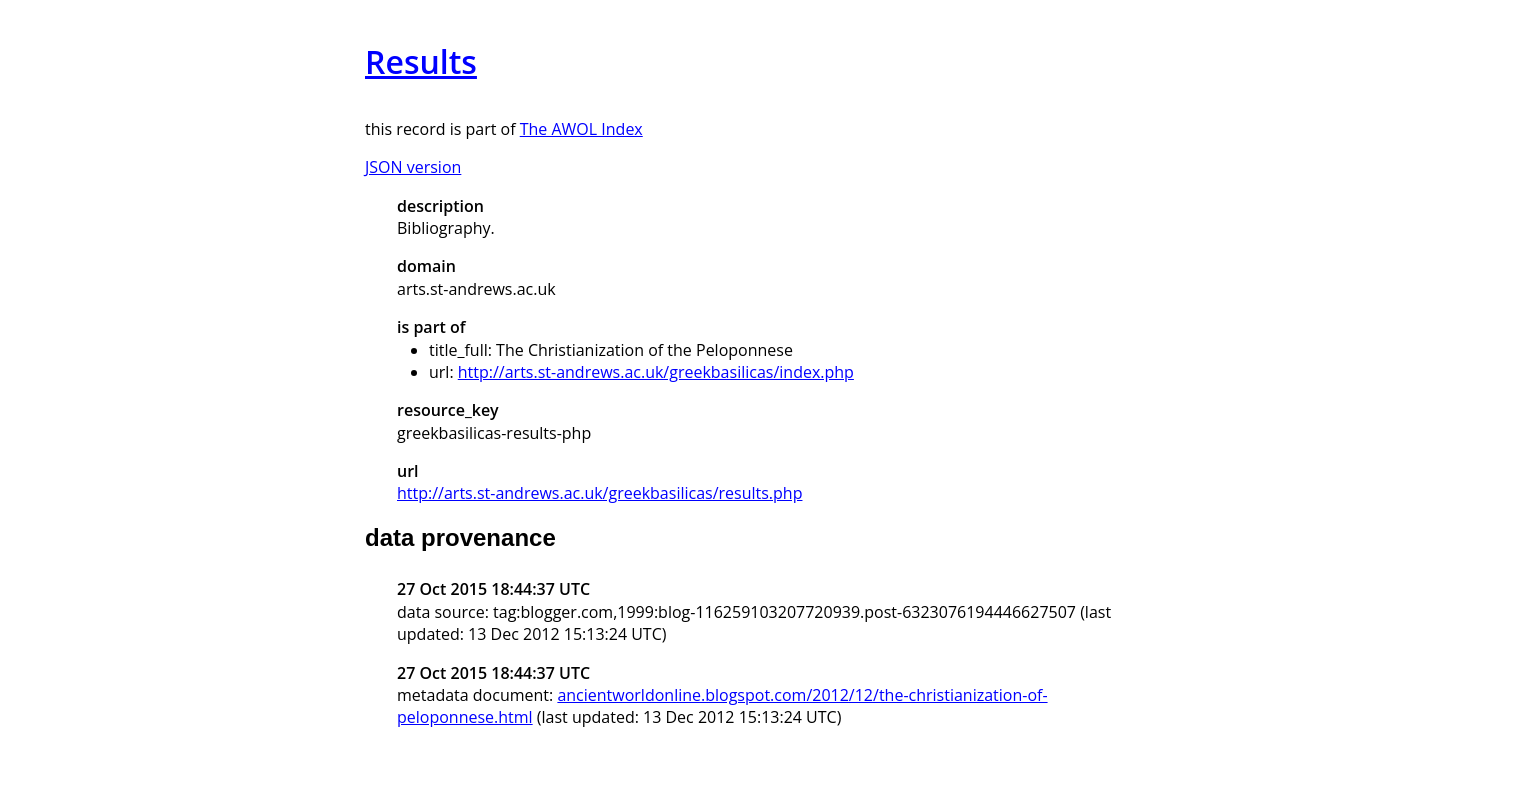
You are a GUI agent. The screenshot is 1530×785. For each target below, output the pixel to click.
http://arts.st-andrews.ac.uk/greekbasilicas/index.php (656, 372)
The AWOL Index (581, 129)
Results (421, 61)
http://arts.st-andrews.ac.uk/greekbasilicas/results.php (599, 493)
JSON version (413, 167)
